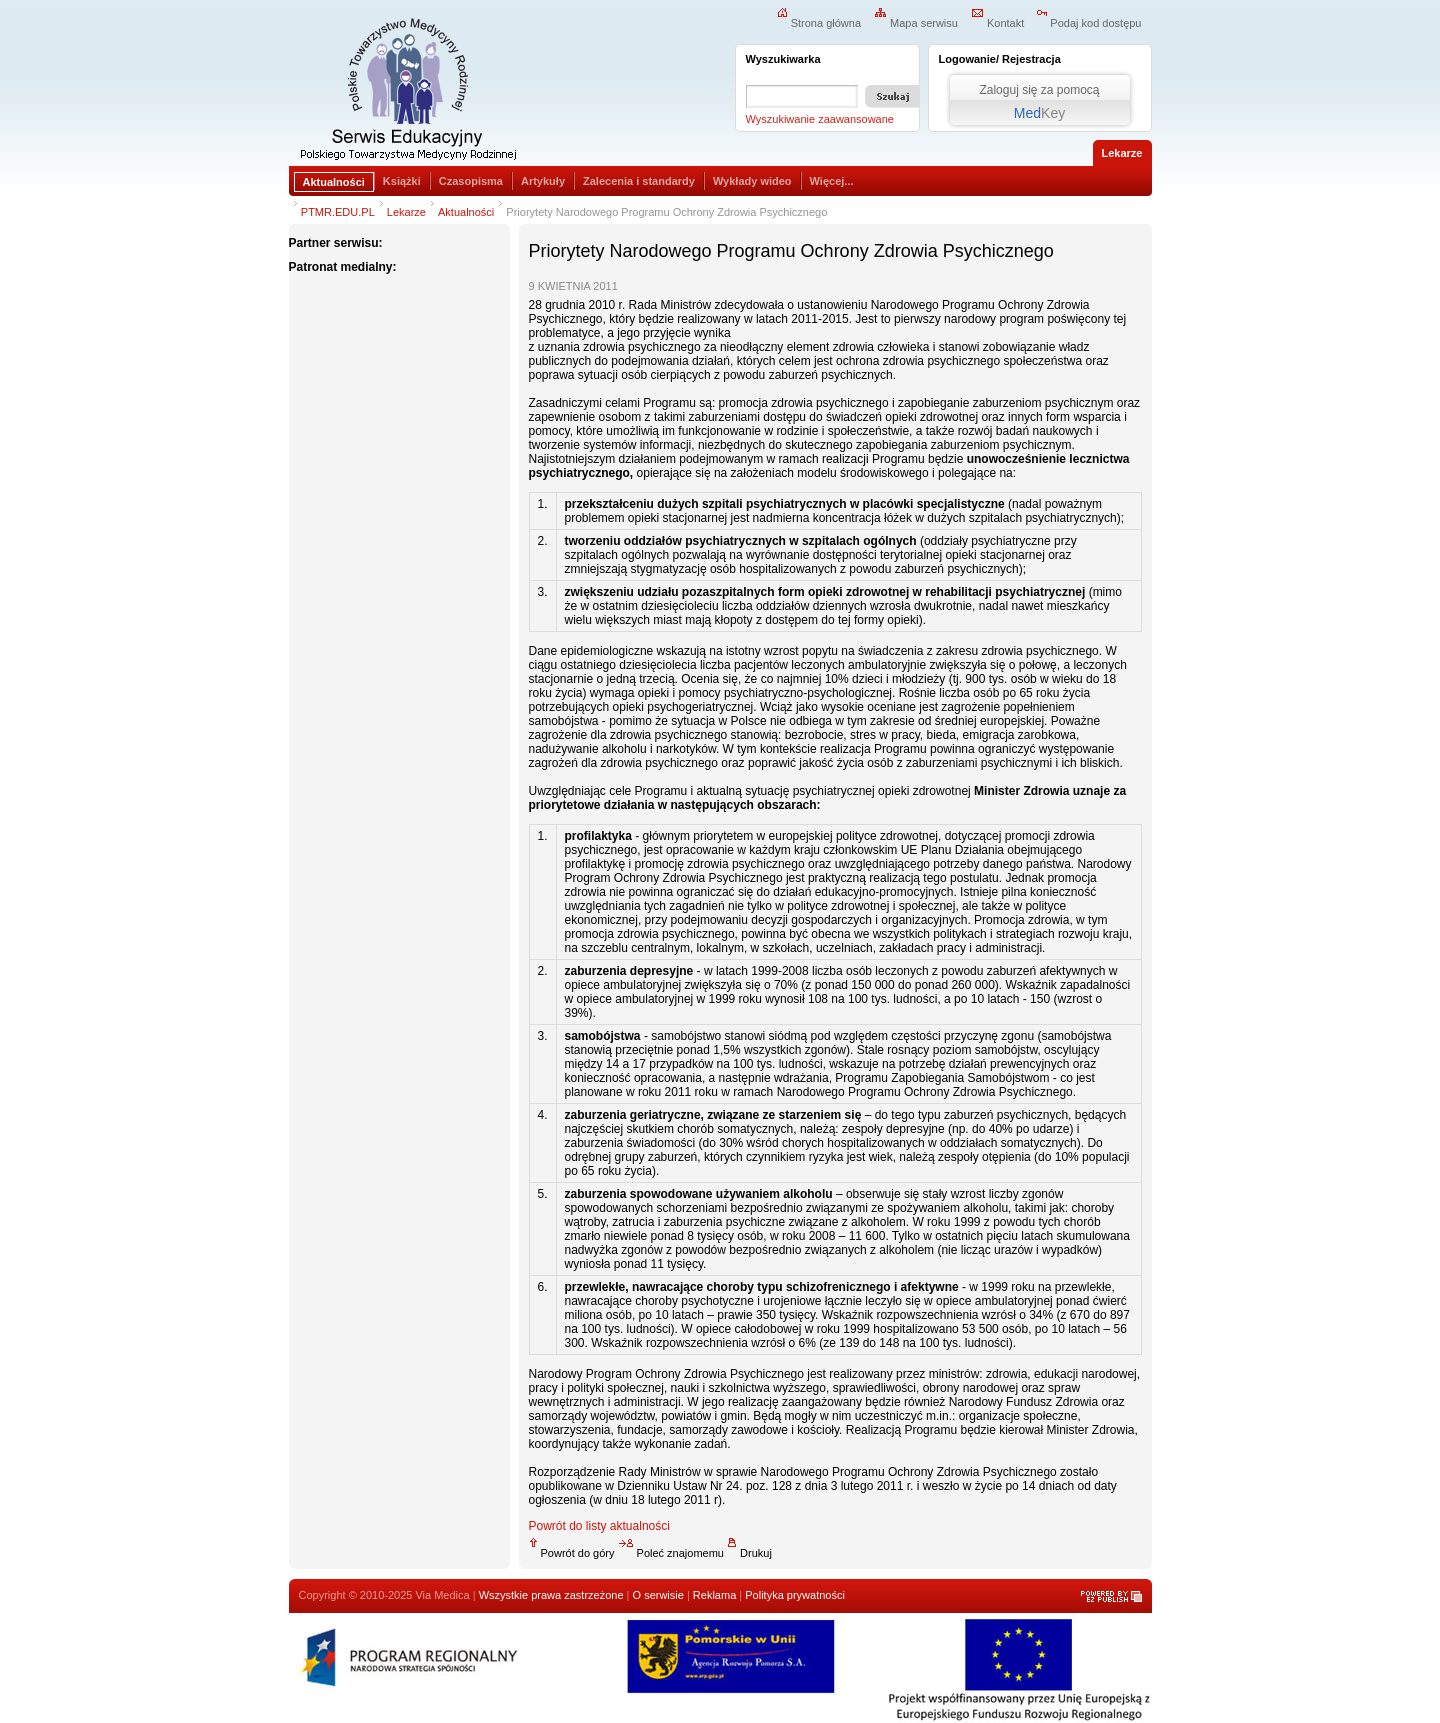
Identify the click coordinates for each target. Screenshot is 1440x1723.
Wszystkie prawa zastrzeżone (551, 1595)
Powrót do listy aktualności (599, 1526)
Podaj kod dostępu (1089, 23)
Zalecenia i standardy (639, 181)
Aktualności (334, 182)
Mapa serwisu (916, 23)
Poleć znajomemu (671, 1553)
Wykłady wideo (752, 181)
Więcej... (832, 181)
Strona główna (819, 23)
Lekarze (406, 212)
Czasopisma (471, 181)
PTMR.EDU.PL (338, 212)
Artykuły (543, 181)
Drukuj (749, 1553)
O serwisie (658, 1595)
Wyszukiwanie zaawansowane (820, 119)
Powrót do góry (572, 1553)
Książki (402, 181)
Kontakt (997, 23)
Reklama (714, 1595)
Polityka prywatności (795, 1595)
